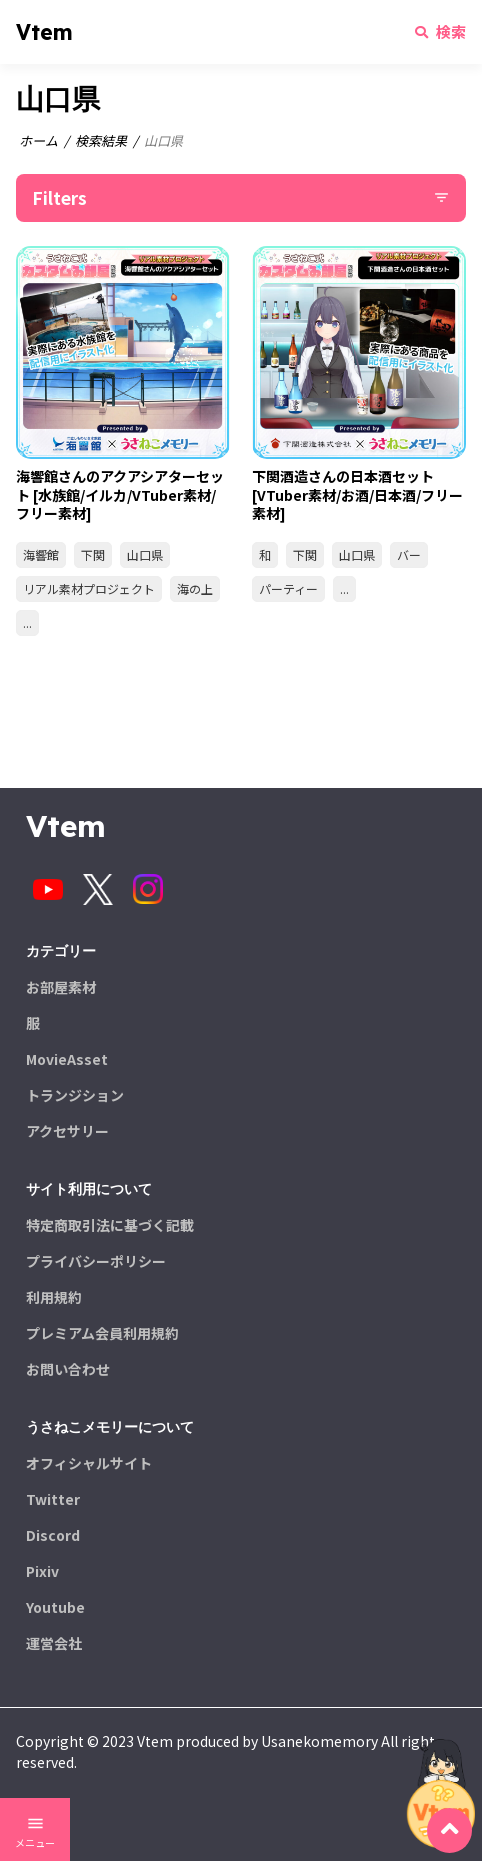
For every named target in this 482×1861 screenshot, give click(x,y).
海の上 (195, 588)
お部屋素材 (61, 987)
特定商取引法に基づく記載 (110, 1225)
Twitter (53, 1499)
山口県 (145, 554)
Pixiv (42, 1571)
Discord (53, 1535)
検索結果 (101, 140)
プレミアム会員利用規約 (102, 1333)
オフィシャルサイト (89, 1463)
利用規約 (54, 1297)
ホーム (38, 140)
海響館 (41, 554)
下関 (93, 554)
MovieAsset (67, 1059)
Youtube (55, 1607)
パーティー (288, 588)
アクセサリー (67, 1131)
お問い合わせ (68, 1369)
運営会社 (54, 1643)
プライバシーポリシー (96, 1261)
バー (409, 554)
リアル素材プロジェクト (89, 588)
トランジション (75, 1095)
